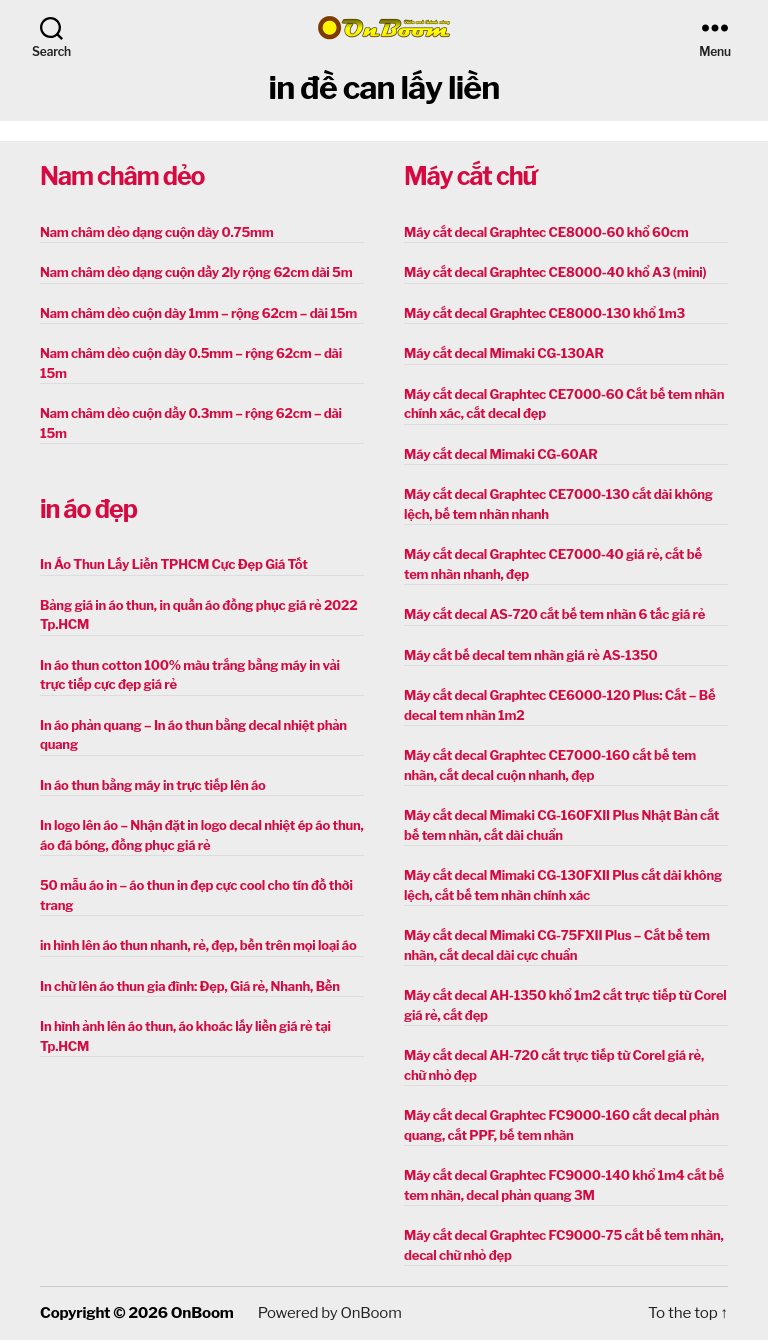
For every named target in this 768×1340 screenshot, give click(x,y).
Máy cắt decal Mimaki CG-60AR (501, 454)
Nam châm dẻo (122, 176)
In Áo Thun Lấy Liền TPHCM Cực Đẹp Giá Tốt (174, 564)
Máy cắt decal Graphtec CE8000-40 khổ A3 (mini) (555, 272)
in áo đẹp (88, 509)
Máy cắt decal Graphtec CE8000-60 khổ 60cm (546, 232)
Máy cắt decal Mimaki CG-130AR (504, 353)
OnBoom (202, 1313)
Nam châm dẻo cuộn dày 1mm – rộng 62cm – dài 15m (198, 313)
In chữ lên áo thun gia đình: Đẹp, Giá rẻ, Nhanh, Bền (190, 986)
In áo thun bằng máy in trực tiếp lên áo (153, 785)
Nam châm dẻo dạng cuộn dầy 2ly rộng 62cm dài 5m (196, 272)
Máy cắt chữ (470, 176)
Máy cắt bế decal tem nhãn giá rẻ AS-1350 (531, 655)
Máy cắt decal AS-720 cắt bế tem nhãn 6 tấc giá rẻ (554, 614)
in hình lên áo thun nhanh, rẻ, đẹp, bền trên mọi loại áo (198, 945)
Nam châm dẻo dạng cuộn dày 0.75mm (157, 232)
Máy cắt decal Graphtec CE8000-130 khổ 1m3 (544, 313)
